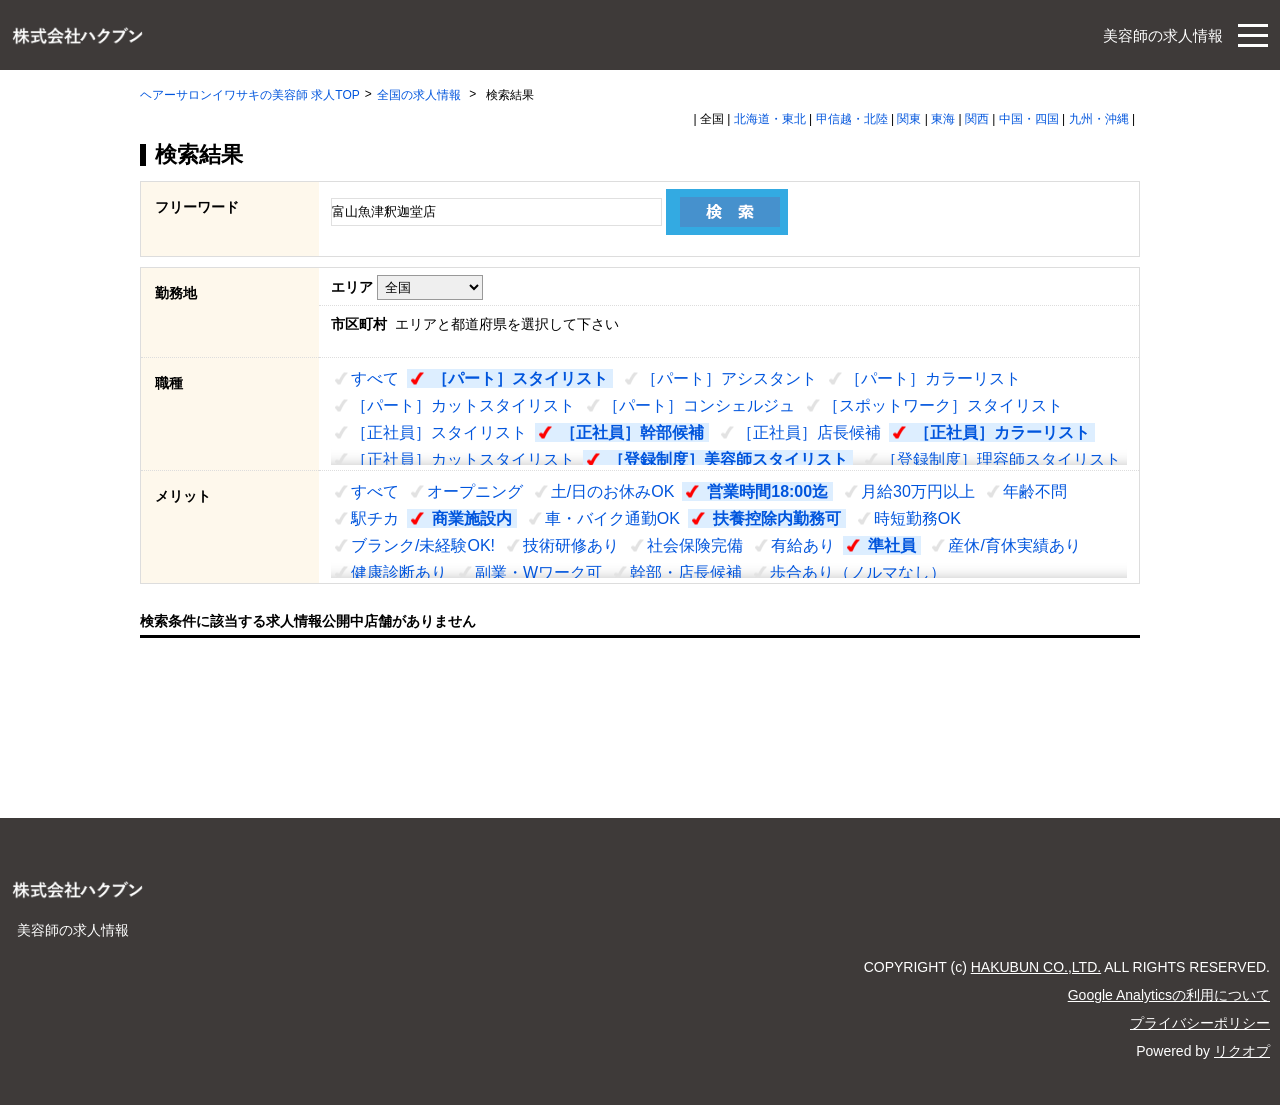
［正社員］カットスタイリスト (463, 459)
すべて (375, 378)
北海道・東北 (770, 119)
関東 (909, 119)
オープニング (475, 491)
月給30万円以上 (918, 491)
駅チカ (375, 518)
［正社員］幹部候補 (632, 432)
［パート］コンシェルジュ (699, 405)
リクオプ (1242, 1051)
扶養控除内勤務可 (777, 518)
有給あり (803, 545)
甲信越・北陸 (852, 119)
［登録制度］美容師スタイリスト (728, 459)
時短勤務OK (917, 518)
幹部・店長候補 (686, 572)
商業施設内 (472, 518)
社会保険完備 (695, 545)
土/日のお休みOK (613, 491)
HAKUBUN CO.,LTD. (1036, 967)
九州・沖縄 (1099, 119)
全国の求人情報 (420, 95)
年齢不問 (1035, 491)
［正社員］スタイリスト (439, 432)
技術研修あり (571, 545)
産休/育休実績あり (1014, 545)
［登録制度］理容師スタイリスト (1001, 459)
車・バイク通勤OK (612, 518)
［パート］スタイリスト (520, 378)
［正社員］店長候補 (809, 432)
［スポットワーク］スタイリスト (943, 405)
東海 (943, 119)
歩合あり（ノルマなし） (858, 572)
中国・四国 (1029, 119)
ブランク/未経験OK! (423, 545)
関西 (977, 119)
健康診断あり (399, 572)
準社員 (892, 545)
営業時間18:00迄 (767, 491)
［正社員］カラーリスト (1002, 432)
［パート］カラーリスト (933, 378)
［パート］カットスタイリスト (463, 405)
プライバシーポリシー (1200, 1023)
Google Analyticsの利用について (1169, 995)
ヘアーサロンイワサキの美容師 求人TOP (250, 95)
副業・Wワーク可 (538, 572)
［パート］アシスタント (729, 378)
